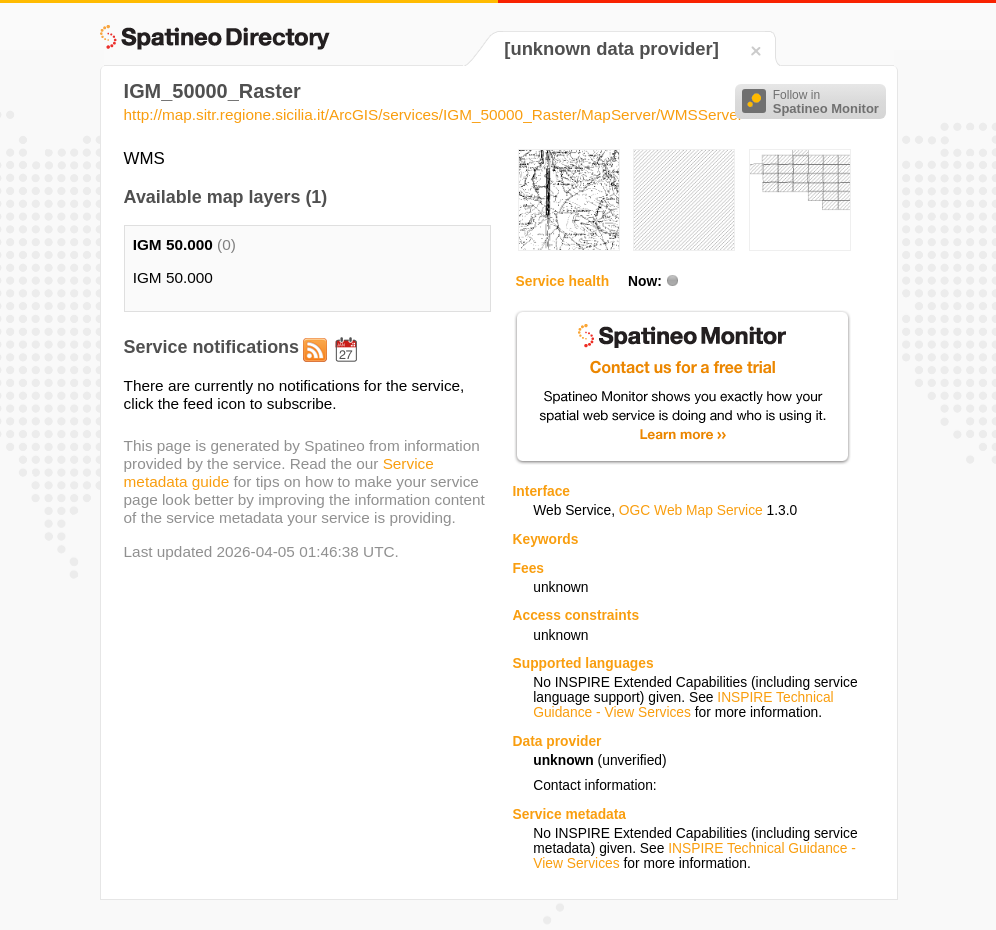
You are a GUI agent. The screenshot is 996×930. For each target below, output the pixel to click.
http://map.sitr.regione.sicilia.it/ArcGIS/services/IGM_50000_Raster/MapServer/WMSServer (433, 114)
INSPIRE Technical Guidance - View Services (683, 705)
